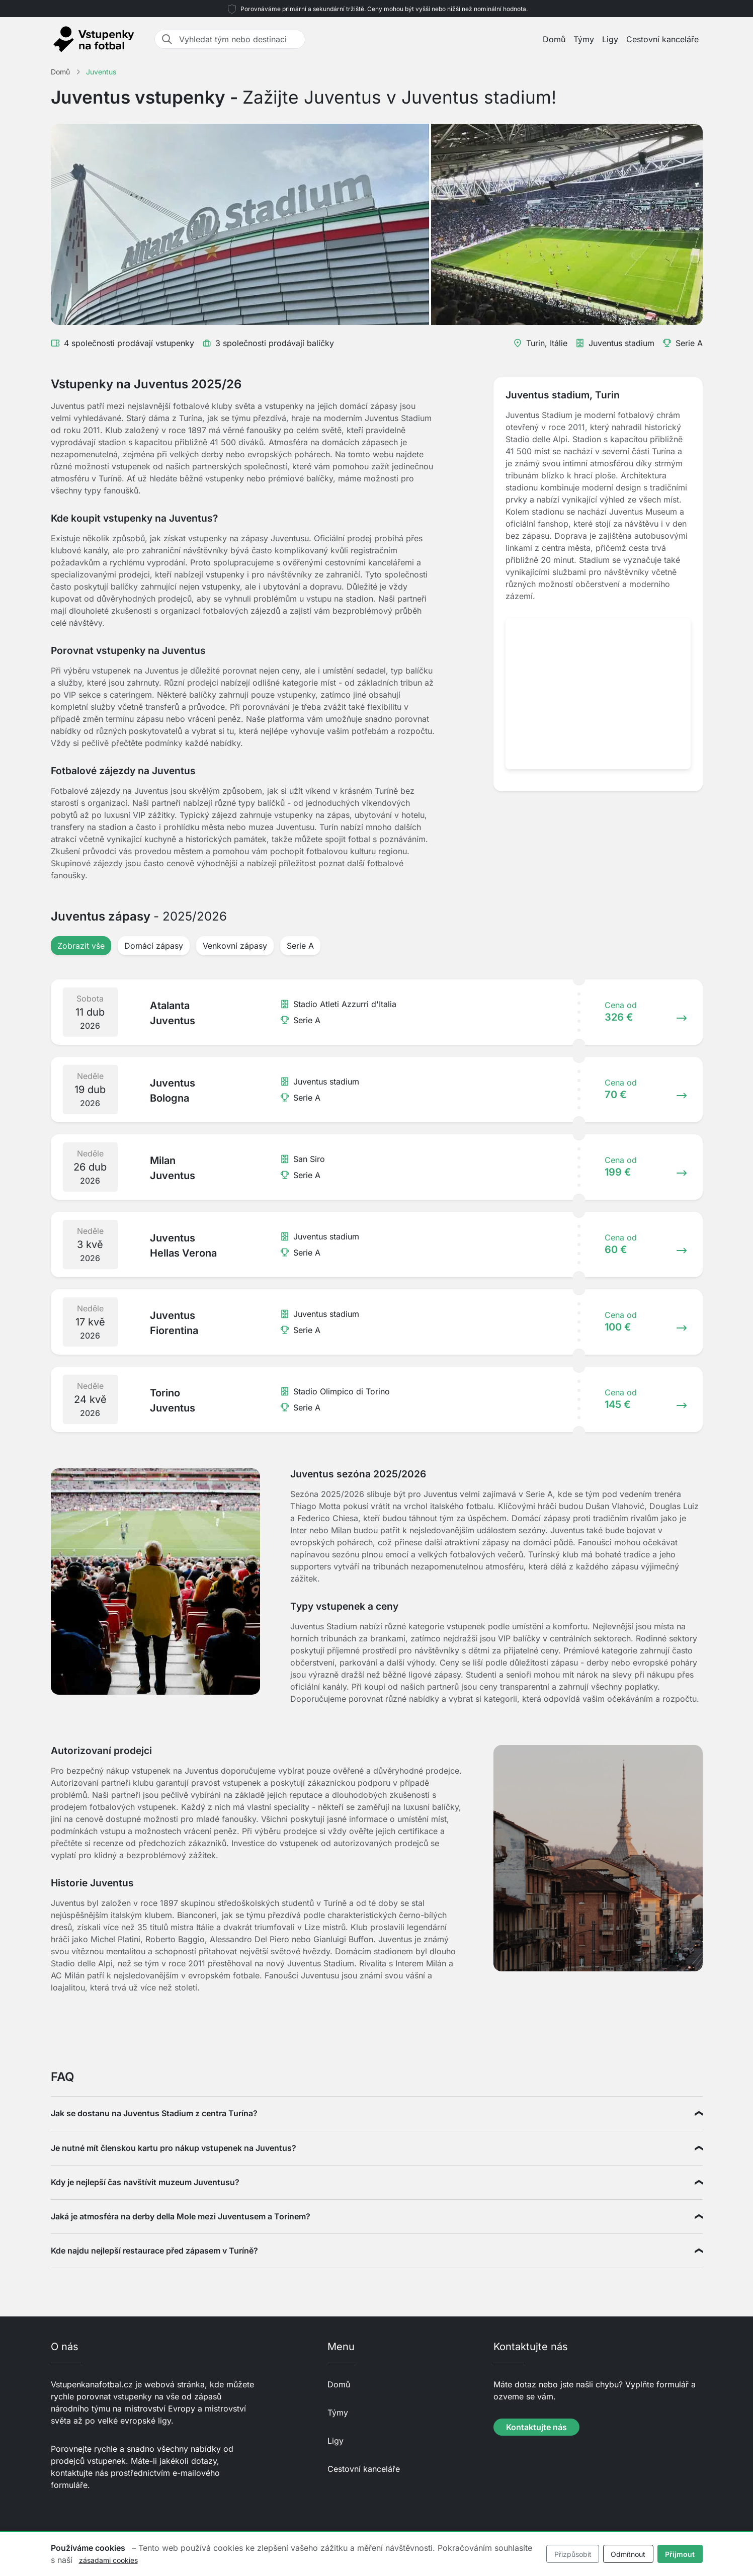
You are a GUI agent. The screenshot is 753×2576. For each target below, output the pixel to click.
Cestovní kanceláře (662, 39)
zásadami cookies (108, 2560)
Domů (554, 39)
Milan (341, 1530)
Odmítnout (628, 2554)
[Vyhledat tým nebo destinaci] (239, 39)
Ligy (610, 39)
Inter (298, 1530)
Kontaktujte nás (536, 2427)
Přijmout (680, 2554)
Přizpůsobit (573, 2554)
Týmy (583, 39)
